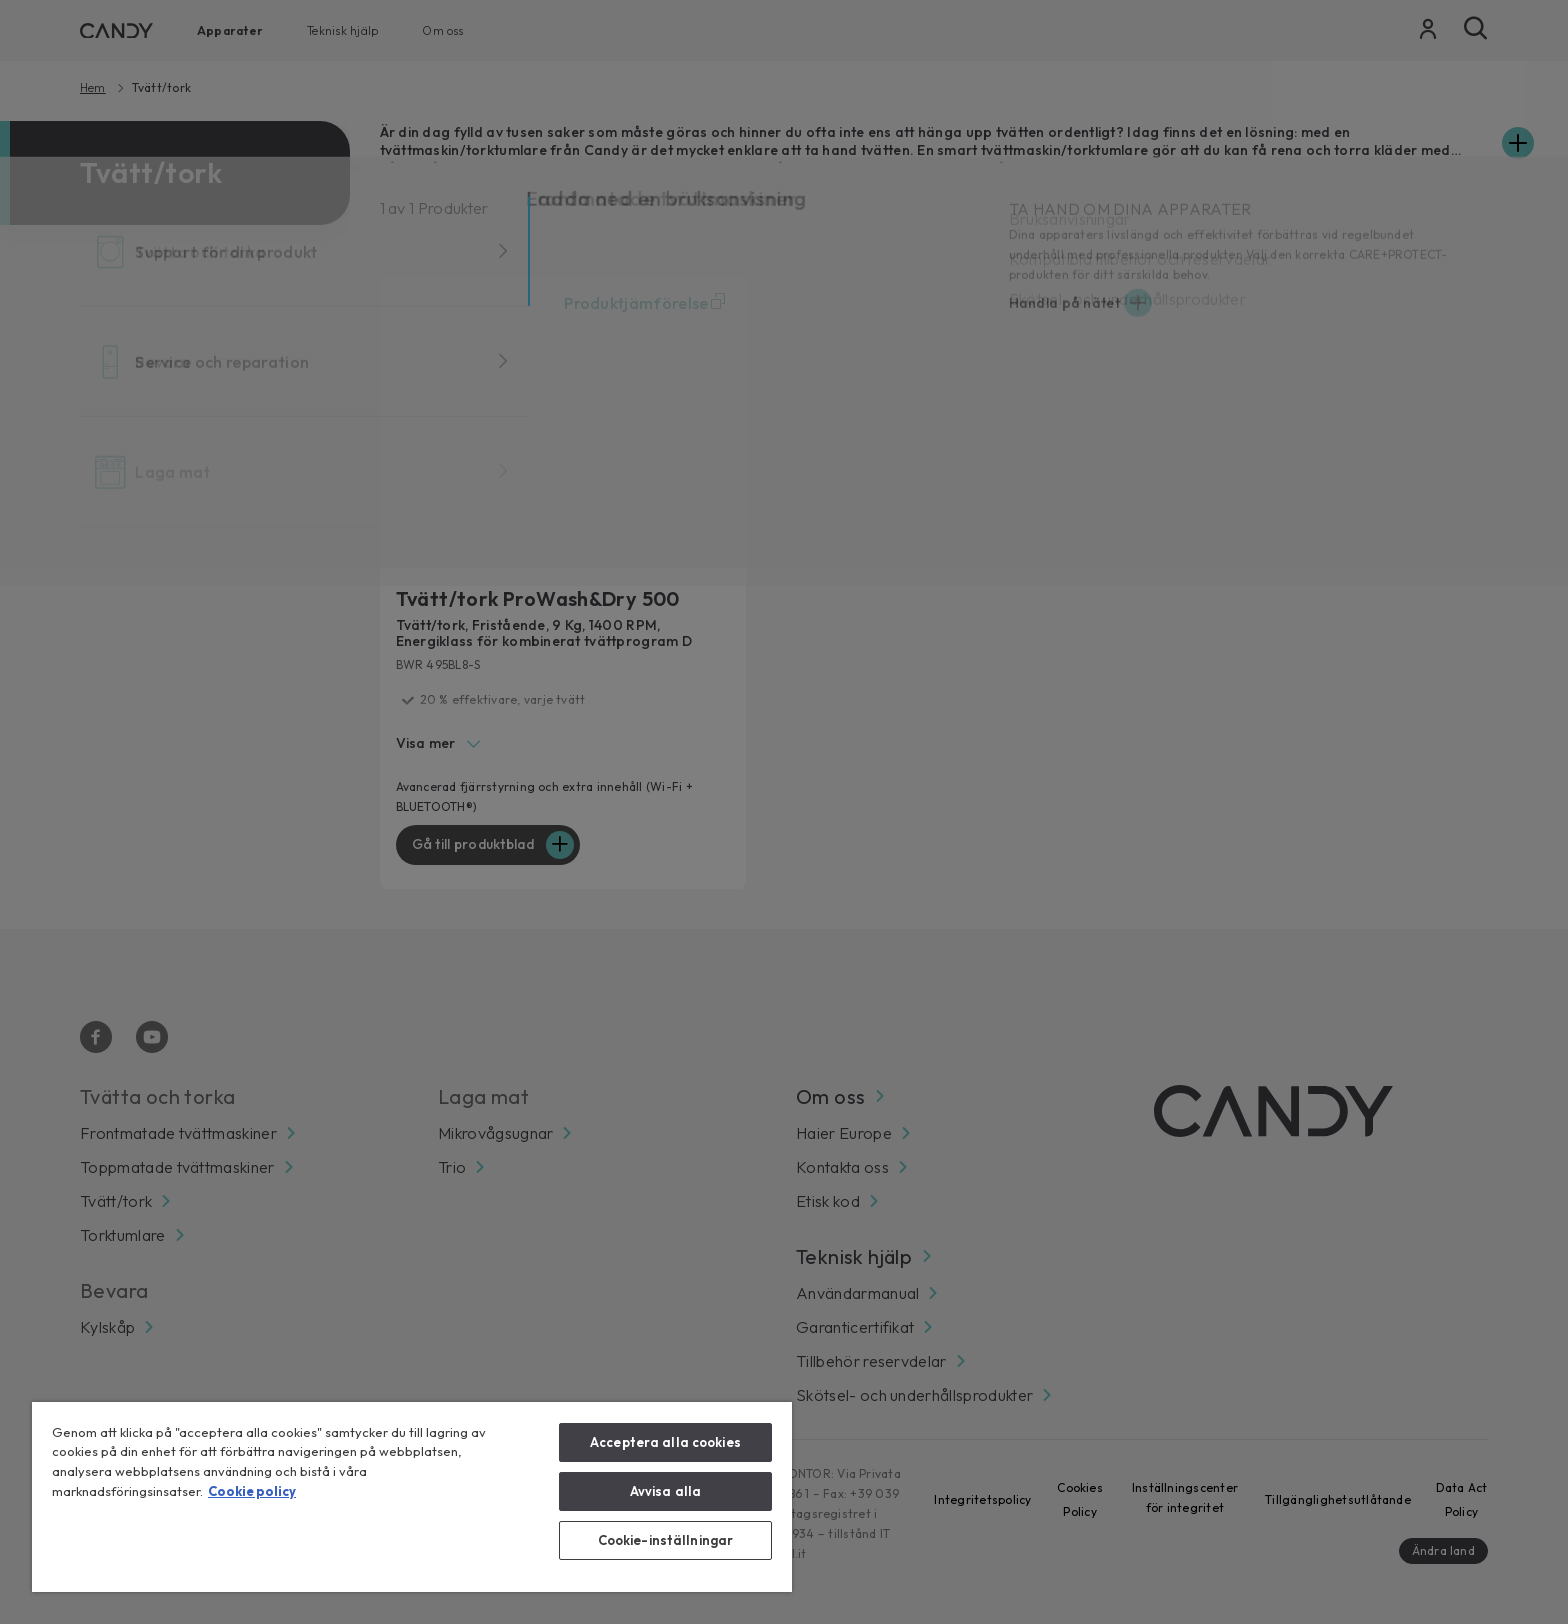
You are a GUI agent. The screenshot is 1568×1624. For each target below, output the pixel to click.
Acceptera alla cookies (665, 1442)
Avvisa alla (665, 1491)
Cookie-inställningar (666, 1540)
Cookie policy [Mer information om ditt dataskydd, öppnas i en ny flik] (252, 1491)
